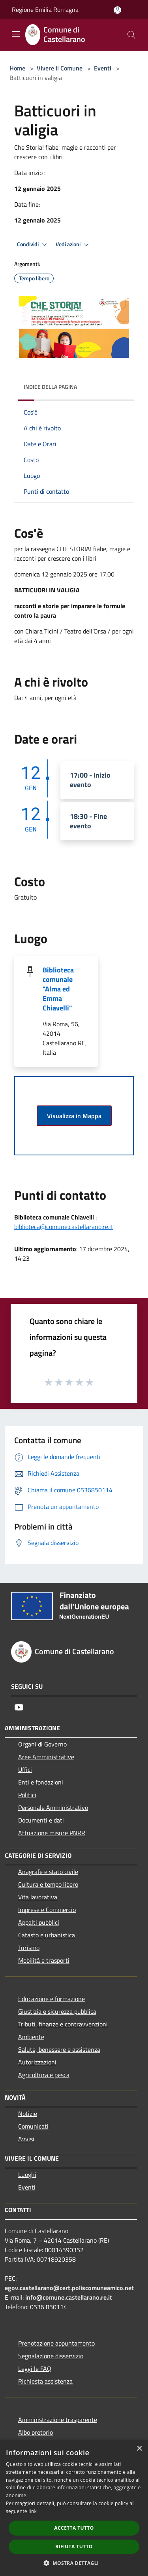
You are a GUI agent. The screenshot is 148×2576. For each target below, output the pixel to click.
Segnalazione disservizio (50, 2356)
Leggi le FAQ (34, 2368)
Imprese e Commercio (47, 1909)
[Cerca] (131, 35)
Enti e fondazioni (40, 1782)
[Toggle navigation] (16, 34)
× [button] (139, 2449)
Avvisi (26, 2139)
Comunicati (33, 2126)
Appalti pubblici (38, 1922)
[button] (74, 2563)
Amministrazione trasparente (57, 2419)
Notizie (27, 2113)
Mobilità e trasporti (43, 1960)
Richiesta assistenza (45, 2381)
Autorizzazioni (37, 2062)
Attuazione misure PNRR (51, 1833)
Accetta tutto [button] (74, 2528)
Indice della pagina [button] (50, 386)
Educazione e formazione (51, 1998)
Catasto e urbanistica (46, 1935)
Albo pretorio (35, 2432)
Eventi (102, 68)
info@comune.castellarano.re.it (68, 2297)
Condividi (33, 244)
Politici (27, 1795)
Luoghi (27, 2174)
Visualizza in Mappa (74, 1116)
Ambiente (31, 2036)
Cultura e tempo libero (48, 1884)
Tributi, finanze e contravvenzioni (63, 2024)
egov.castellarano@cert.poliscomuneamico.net (69, 2288)
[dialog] (74, 2508)
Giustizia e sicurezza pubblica (57, 2011)
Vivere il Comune (60, 68)
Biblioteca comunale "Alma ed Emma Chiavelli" (58, 989)
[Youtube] (19, 1707)
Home (17, 68)
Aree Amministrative (46, 1757)
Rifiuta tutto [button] (74, 2546)
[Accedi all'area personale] (117, 10)
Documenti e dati (41, 1820)
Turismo (28, 1947)
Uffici (25, 1769)
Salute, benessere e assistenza (59, 2049)
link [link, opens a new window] (32, 2511)
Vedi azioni (73, 244)
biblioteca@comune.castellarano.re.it (63, 1226)
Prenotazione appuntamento (56, 2343)
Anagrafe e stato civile (48, 1871)
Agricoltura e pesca (43, 2074)
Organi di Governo (42, 1744)
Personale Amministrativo (53, 1807)
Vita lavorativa (37, 1897)
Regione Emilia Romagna (45, 9)
